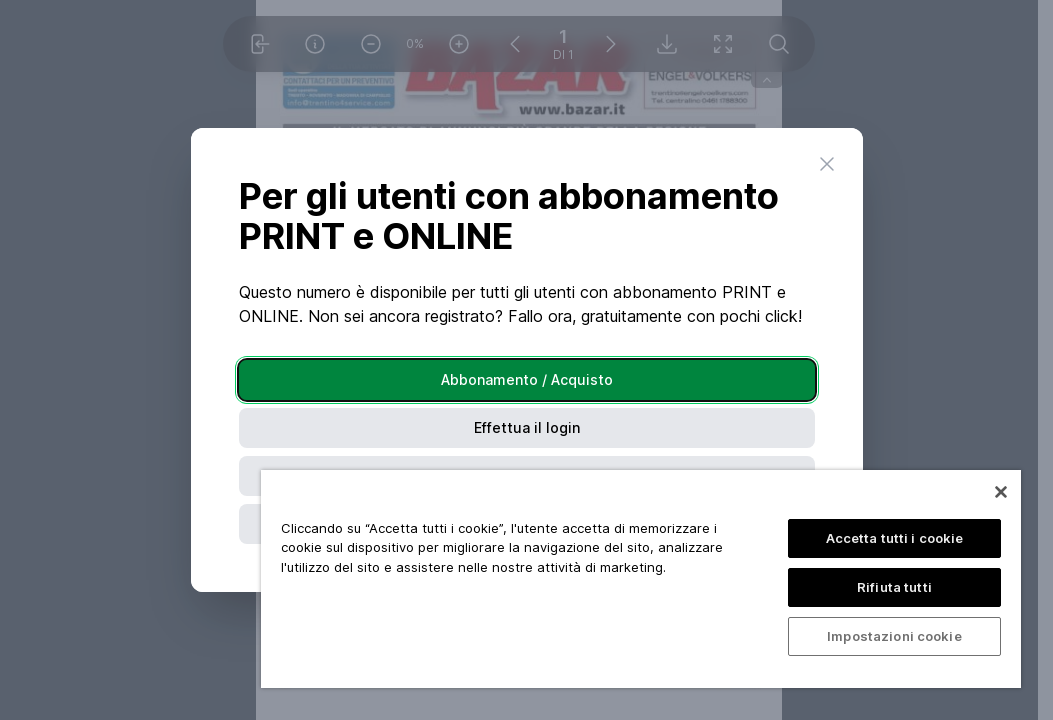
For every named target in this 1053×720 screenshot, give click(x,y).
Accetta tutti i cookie (895, 538)
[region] (641, 579)
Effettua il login (527, 427)
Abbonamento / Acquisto (527, 379)
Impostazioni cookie (894, 636)
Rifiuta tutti (894, 587)
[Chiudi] (1001, 492)
